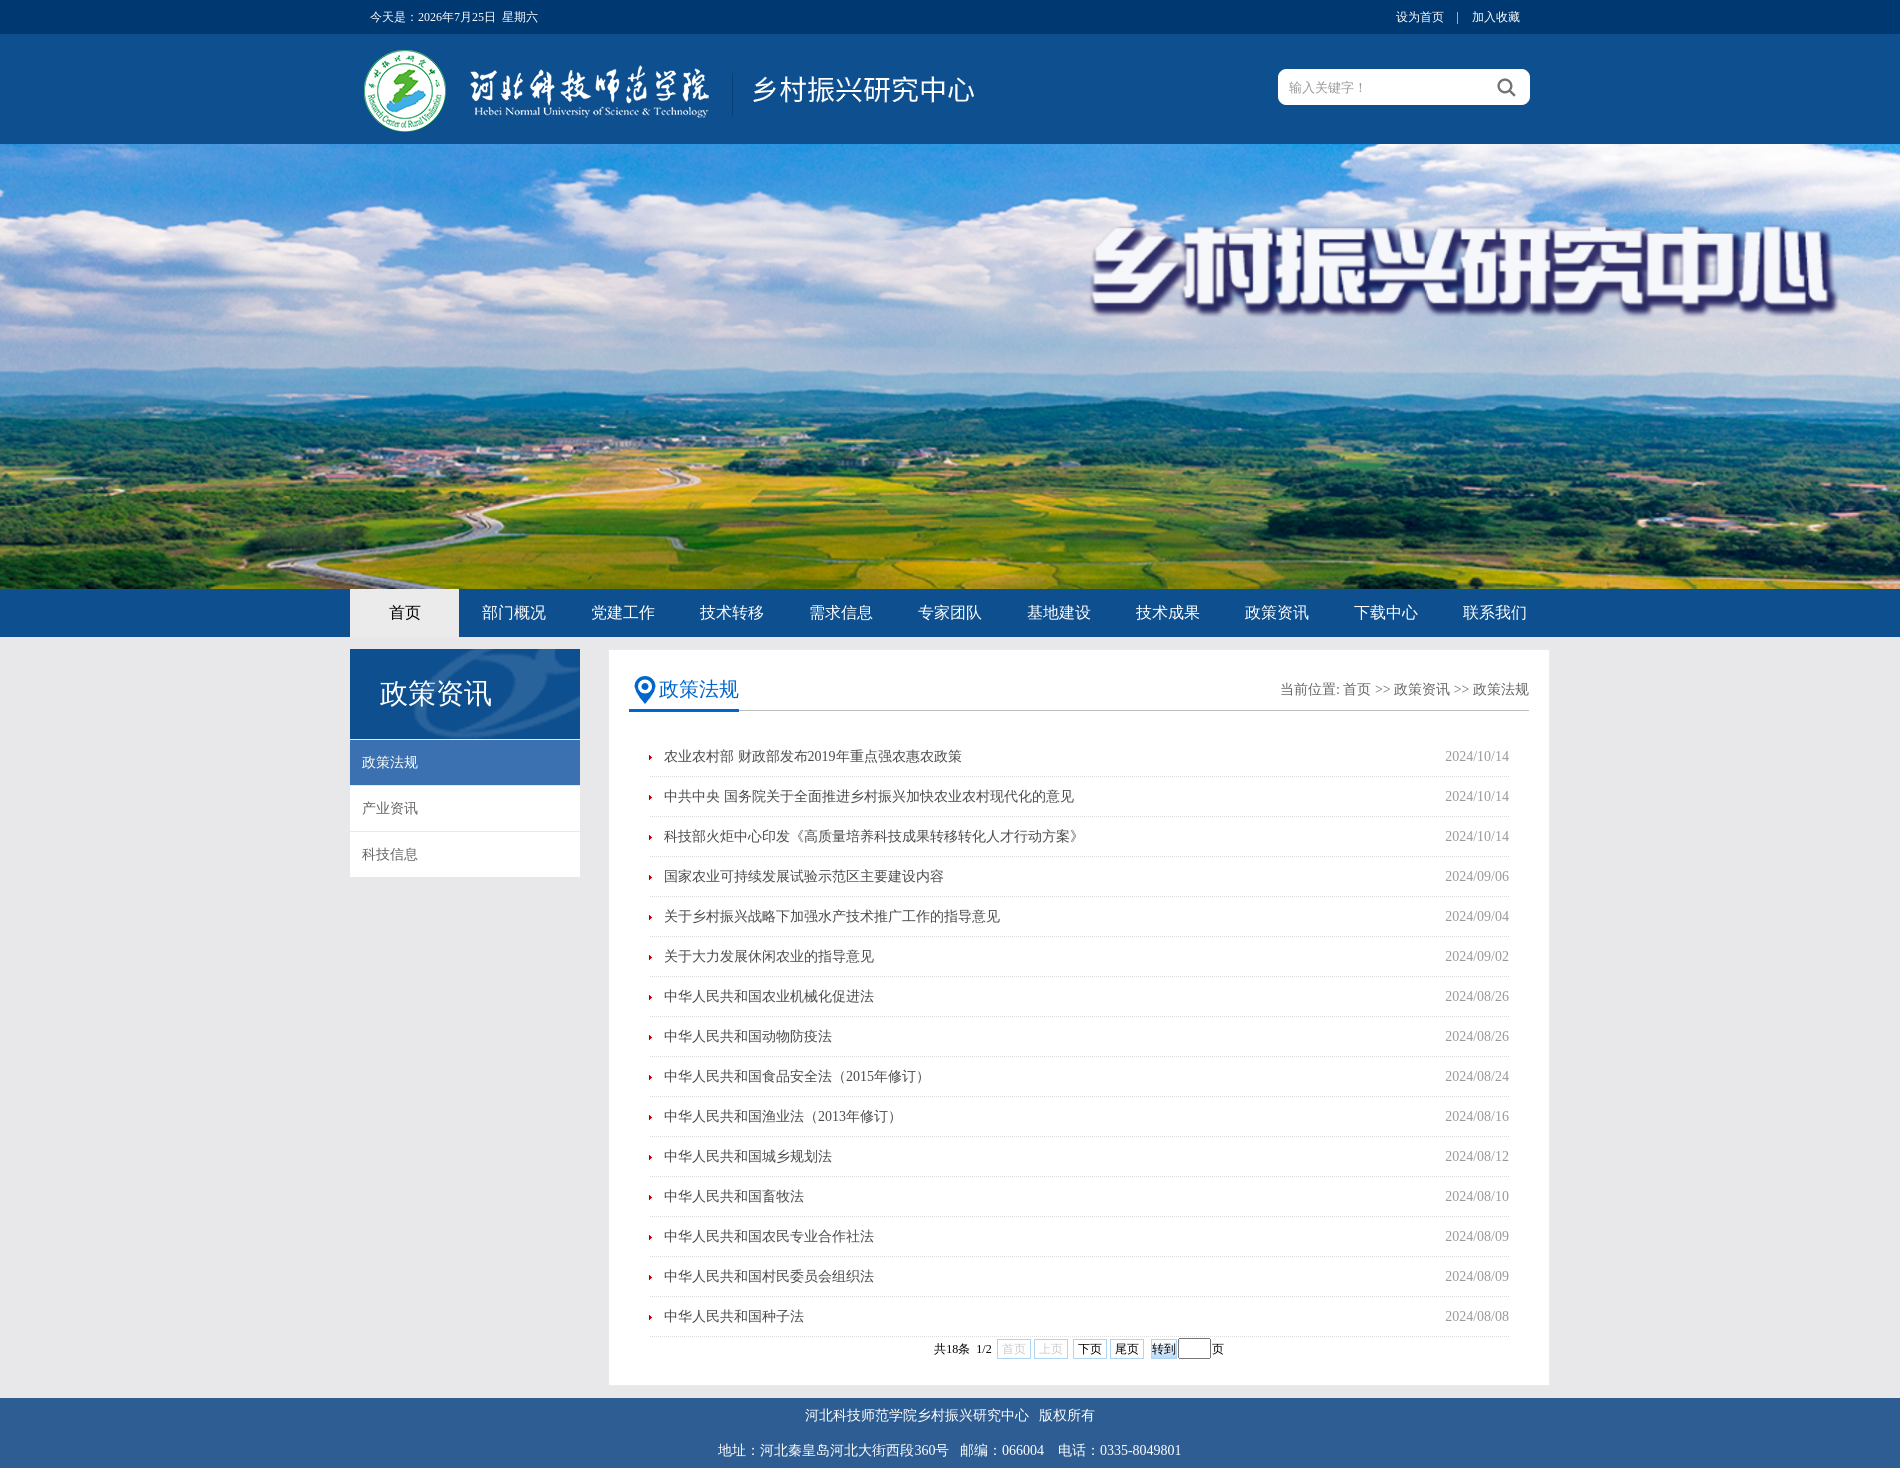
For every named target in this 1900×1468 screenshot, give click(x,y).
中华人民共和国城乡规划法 (748, 1156)
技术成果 (1168, 612)
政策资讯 (1277, 612)
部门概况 (514, 612)
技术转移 (732, 612)
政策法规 (390, 762)
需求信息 (841, 612)
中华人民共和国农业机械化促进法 (769, 996)
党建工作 (623, 612)
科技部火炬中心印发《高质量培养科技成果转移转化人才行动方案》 (874, 836)
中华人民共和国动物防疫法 (748, 1036)
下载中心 (1386, 612)
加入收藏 (1496, 17)
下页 (1090, 1349)
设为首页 (1420, 17)
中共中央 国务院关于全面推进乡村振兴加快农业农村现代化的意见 (869, 796)
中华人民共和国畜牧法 (734, 1196)
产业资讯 (390, 808)
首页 (405, 612)
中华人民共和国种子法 (734, 1316)
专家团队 (950, 612)
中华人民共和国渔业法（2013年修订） (783, 1116)
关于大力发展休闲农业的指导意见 (769, 956)
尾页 (1127, 1349)
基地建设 (1059, 612)
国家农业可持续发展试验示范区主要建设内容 (804, 876)
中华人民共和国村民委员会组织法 (769, 1276)
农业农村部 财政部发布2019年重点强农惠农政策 (813, 756)
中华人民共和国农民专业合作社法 (769, 1236)
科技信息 (390, 854)
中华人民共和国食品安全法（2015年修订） (797, 1076)
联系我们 (1495, 612)
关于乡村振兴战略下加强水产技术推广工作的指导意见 (832, 916)
